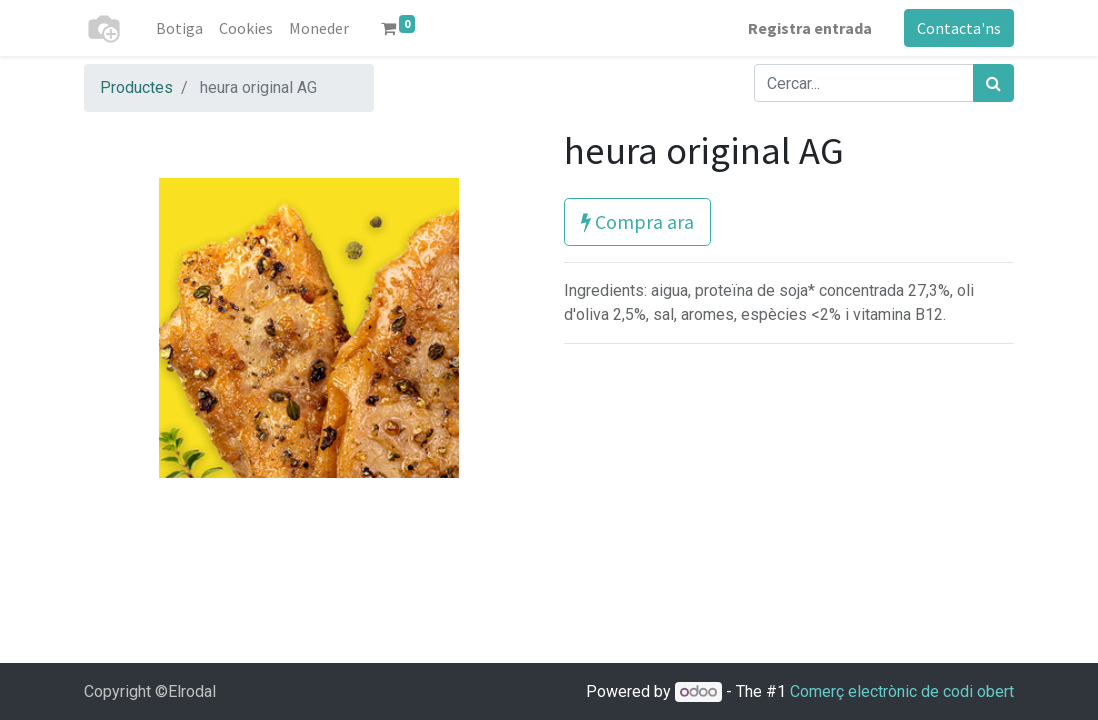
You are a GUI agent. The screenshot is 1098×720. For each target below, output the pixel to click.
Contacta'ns (959, 28)
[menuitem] (179, 28)
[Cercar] (993, 83)
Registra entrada (810, 28)
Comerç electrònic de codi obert (902, 691)
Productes (136, 87)
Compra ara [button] (637, 221)
